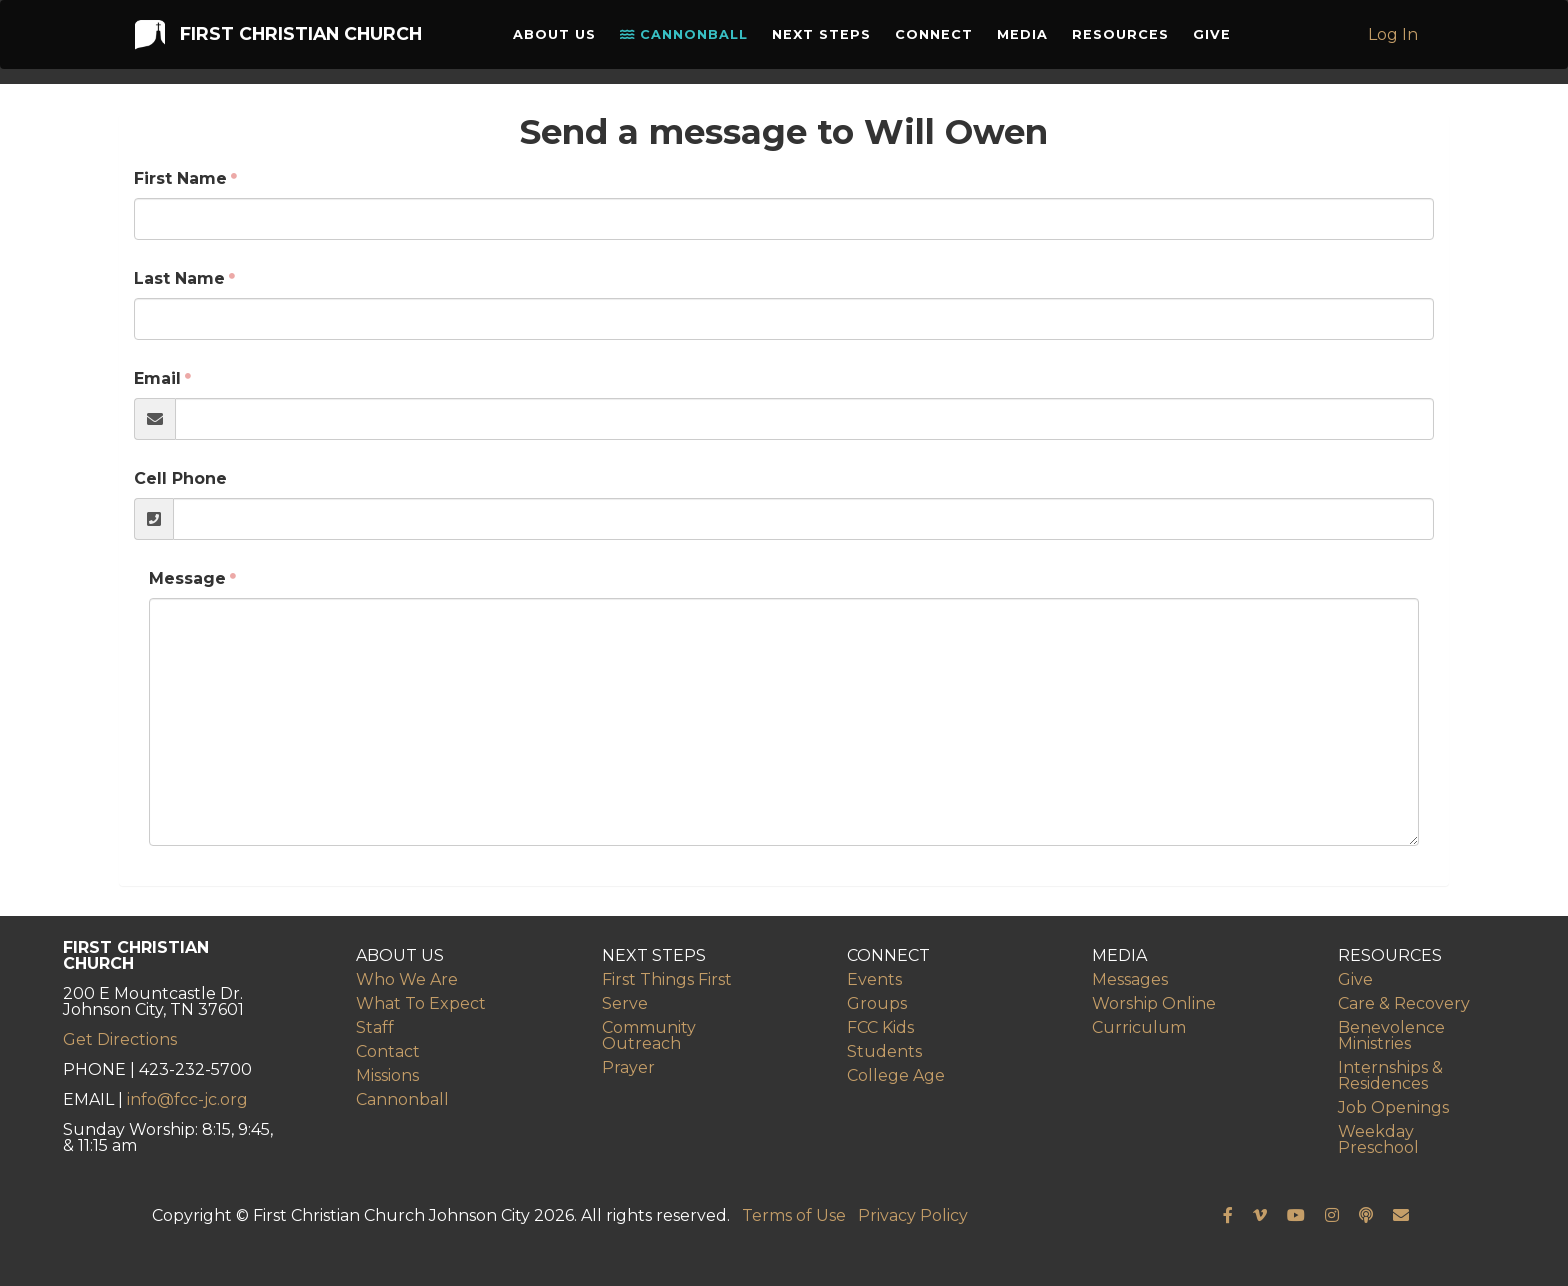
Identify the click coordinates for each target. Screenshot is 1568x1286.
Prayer (628, 1067)
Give (1217, 39)
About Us (559, 39)
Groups (877, 1003)
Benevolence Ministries (1391, 1035)
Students (884, 1051)
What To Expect (421, 1003)
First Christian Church (275, 38)
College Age (896, 1075)
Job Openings (1393, 1107)
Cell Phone (180, 478)
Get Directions (120, 1039)
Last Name (179, 278)
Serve (625, 1003)
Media (1027, 39)
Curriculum (1139, 1027)
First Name (180, 178)
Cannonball (689, 39)
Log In (1396, 39)
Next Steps (826, 39)
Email (157, 378)
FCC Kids (880, 1027)
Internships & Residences (1390, 1075)
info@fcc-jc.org (187, 1099)
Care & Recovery (1404, 1003)
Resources (1125, 39)
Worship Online (1154, 1003)
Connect (939, 39)
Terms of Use (794, 1215)
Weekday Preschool (1378, 1139)
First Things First (667, 979)
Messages (1130, 979)
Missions (387, 1075)
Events (874, 979)
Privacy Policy (913, 1215)
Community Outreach (649, 1035)
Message (187, 578)
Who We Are (407, 979)
